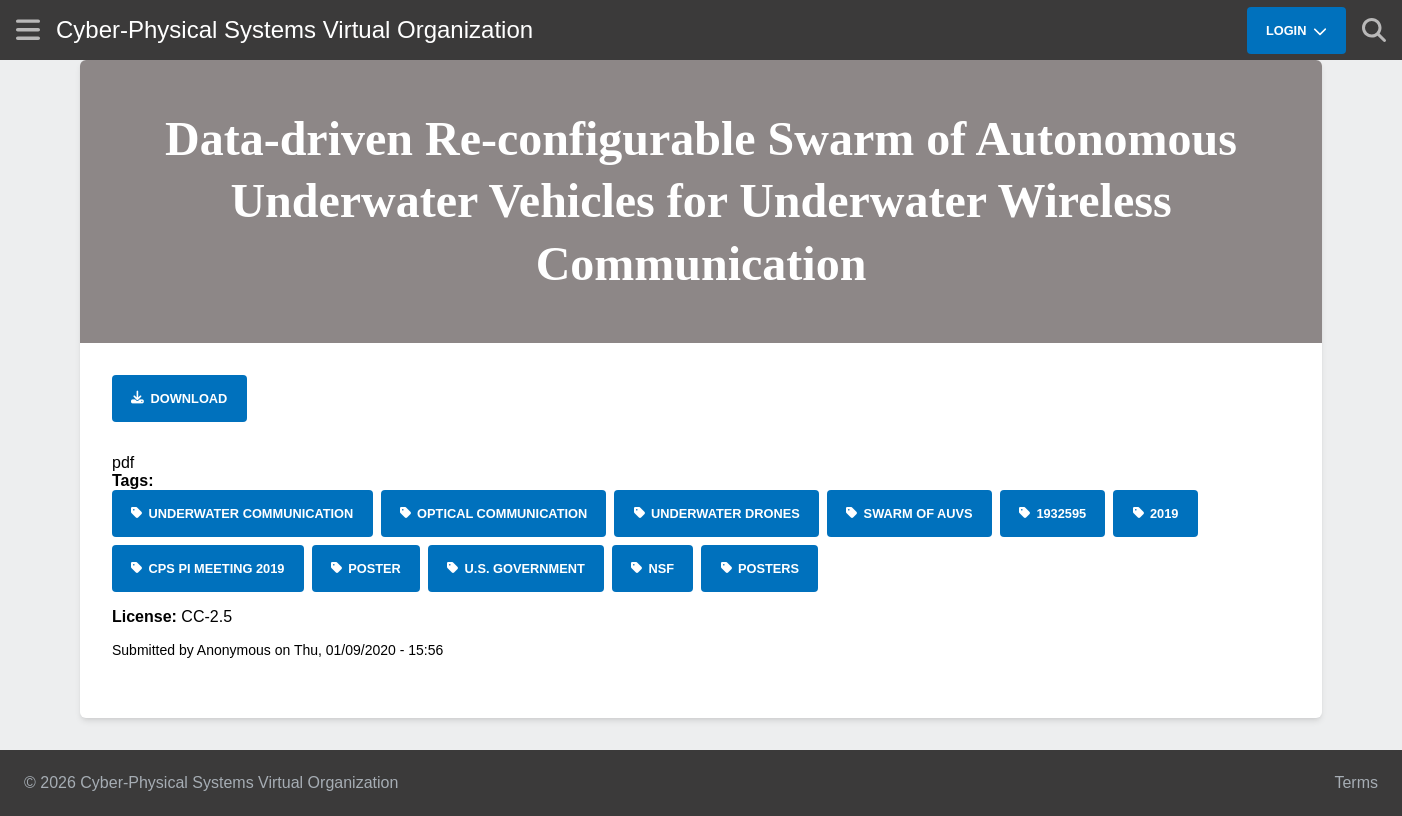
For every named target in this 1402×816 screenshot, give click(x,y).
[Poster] (366, 568)
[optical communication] (494, 513)
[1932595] (1053, 513)
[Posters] (759, 568)
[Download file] (179, 398)
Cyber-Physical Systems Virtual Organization (294, 29)
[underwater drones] (716, 513)
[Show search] (1374, 30)
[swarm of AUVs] (909, 513)
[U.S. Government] (516, 568)
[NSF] (652, 568)
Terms (1356, 782)
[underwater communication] (242, 513)
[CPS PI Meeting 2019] (208, 568)
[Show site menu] (28, 29)
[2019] (1155, 513)
